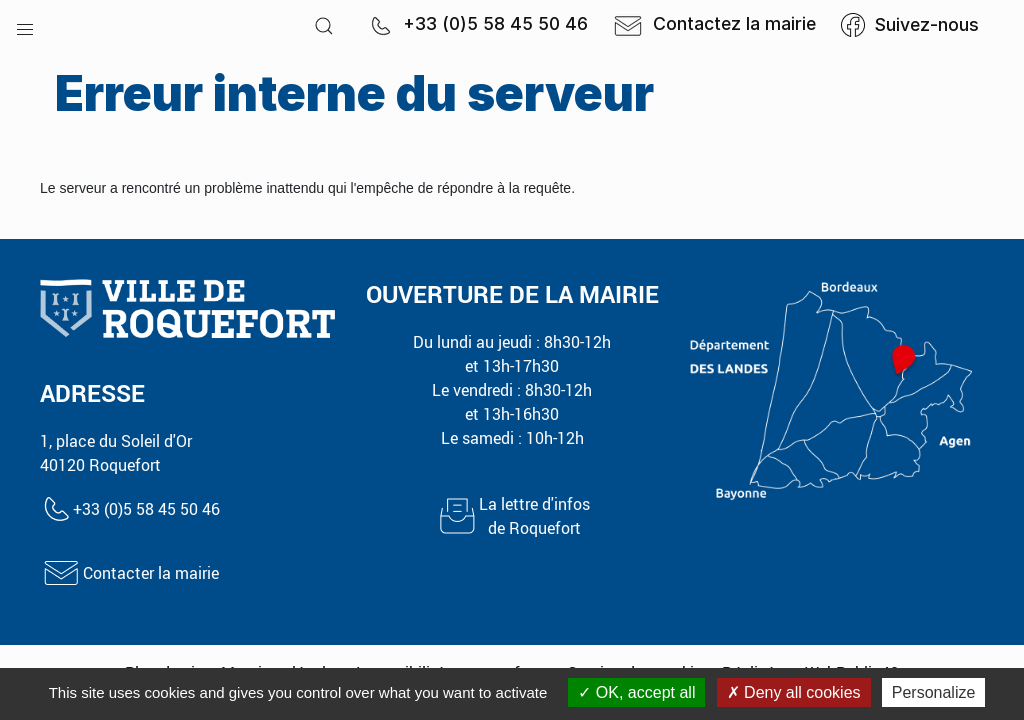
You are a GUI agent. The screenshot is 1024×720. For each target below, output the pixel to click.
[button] (25, 25)
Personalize (934, 692)
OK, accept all (636, 692)
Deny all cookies (794, 692)
